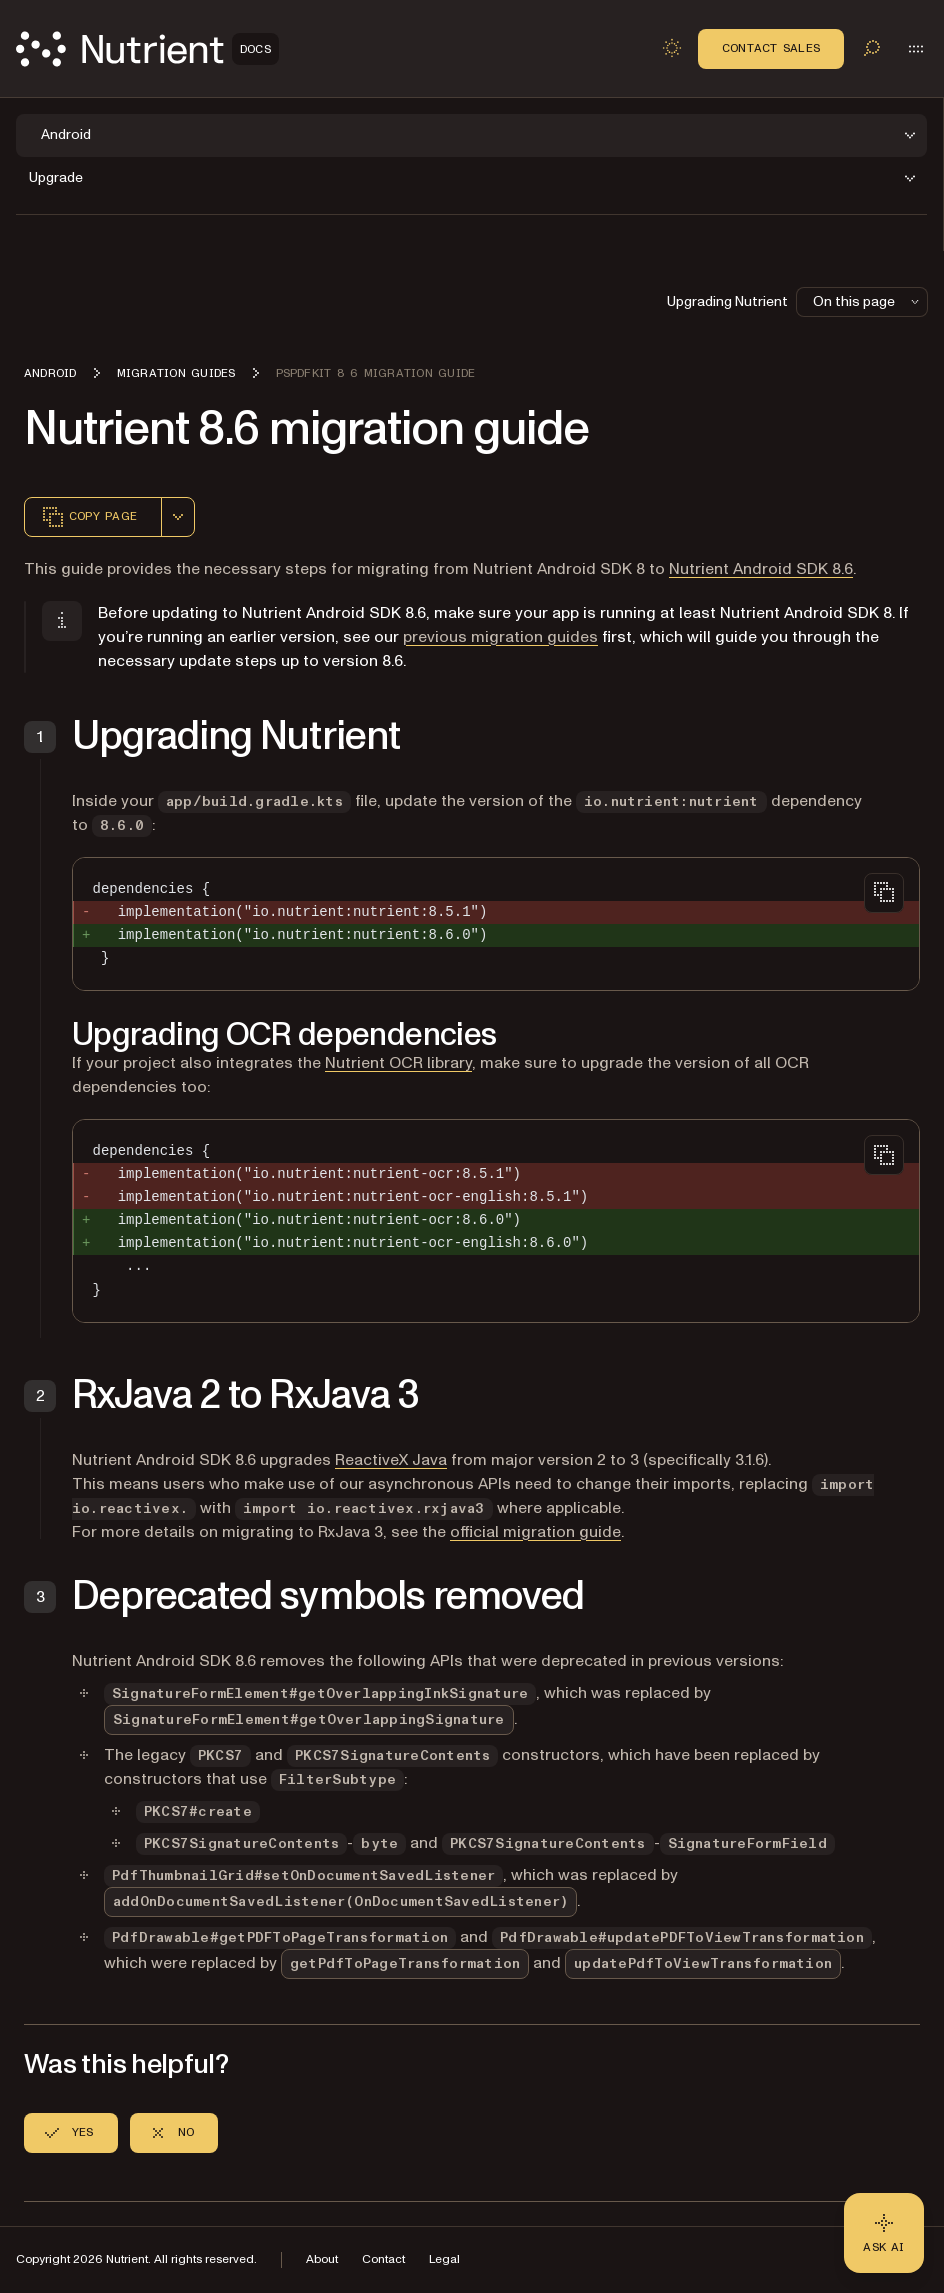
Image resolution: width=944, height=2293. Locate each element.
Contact (383, 2259)
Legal (444, 2259)
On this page (868, 301)
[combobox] (178, 517)
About (322, 2259)
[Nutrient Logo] (147, 49)
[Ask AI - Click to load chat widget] (884, 2233)
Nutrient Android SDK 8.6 (761, 569)
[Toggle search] (872, 48)
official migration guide (535, 1532)
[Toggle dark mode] (672, 48)
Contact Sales (771, 48)
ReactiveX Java (391, 1460)
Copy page (89, 517)
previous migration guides (500, 637)
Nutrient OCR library (398, 1063)
